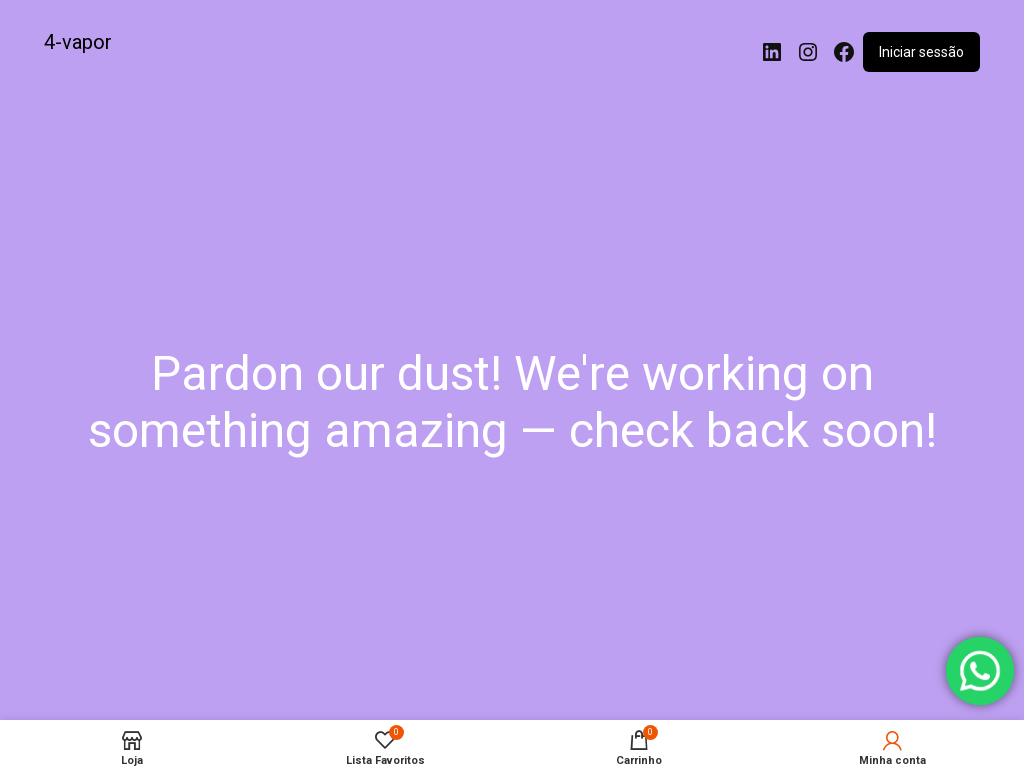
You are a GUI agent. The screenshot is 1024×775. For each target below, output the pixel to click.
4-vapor (78, 42)
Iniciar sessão (921, 52)
